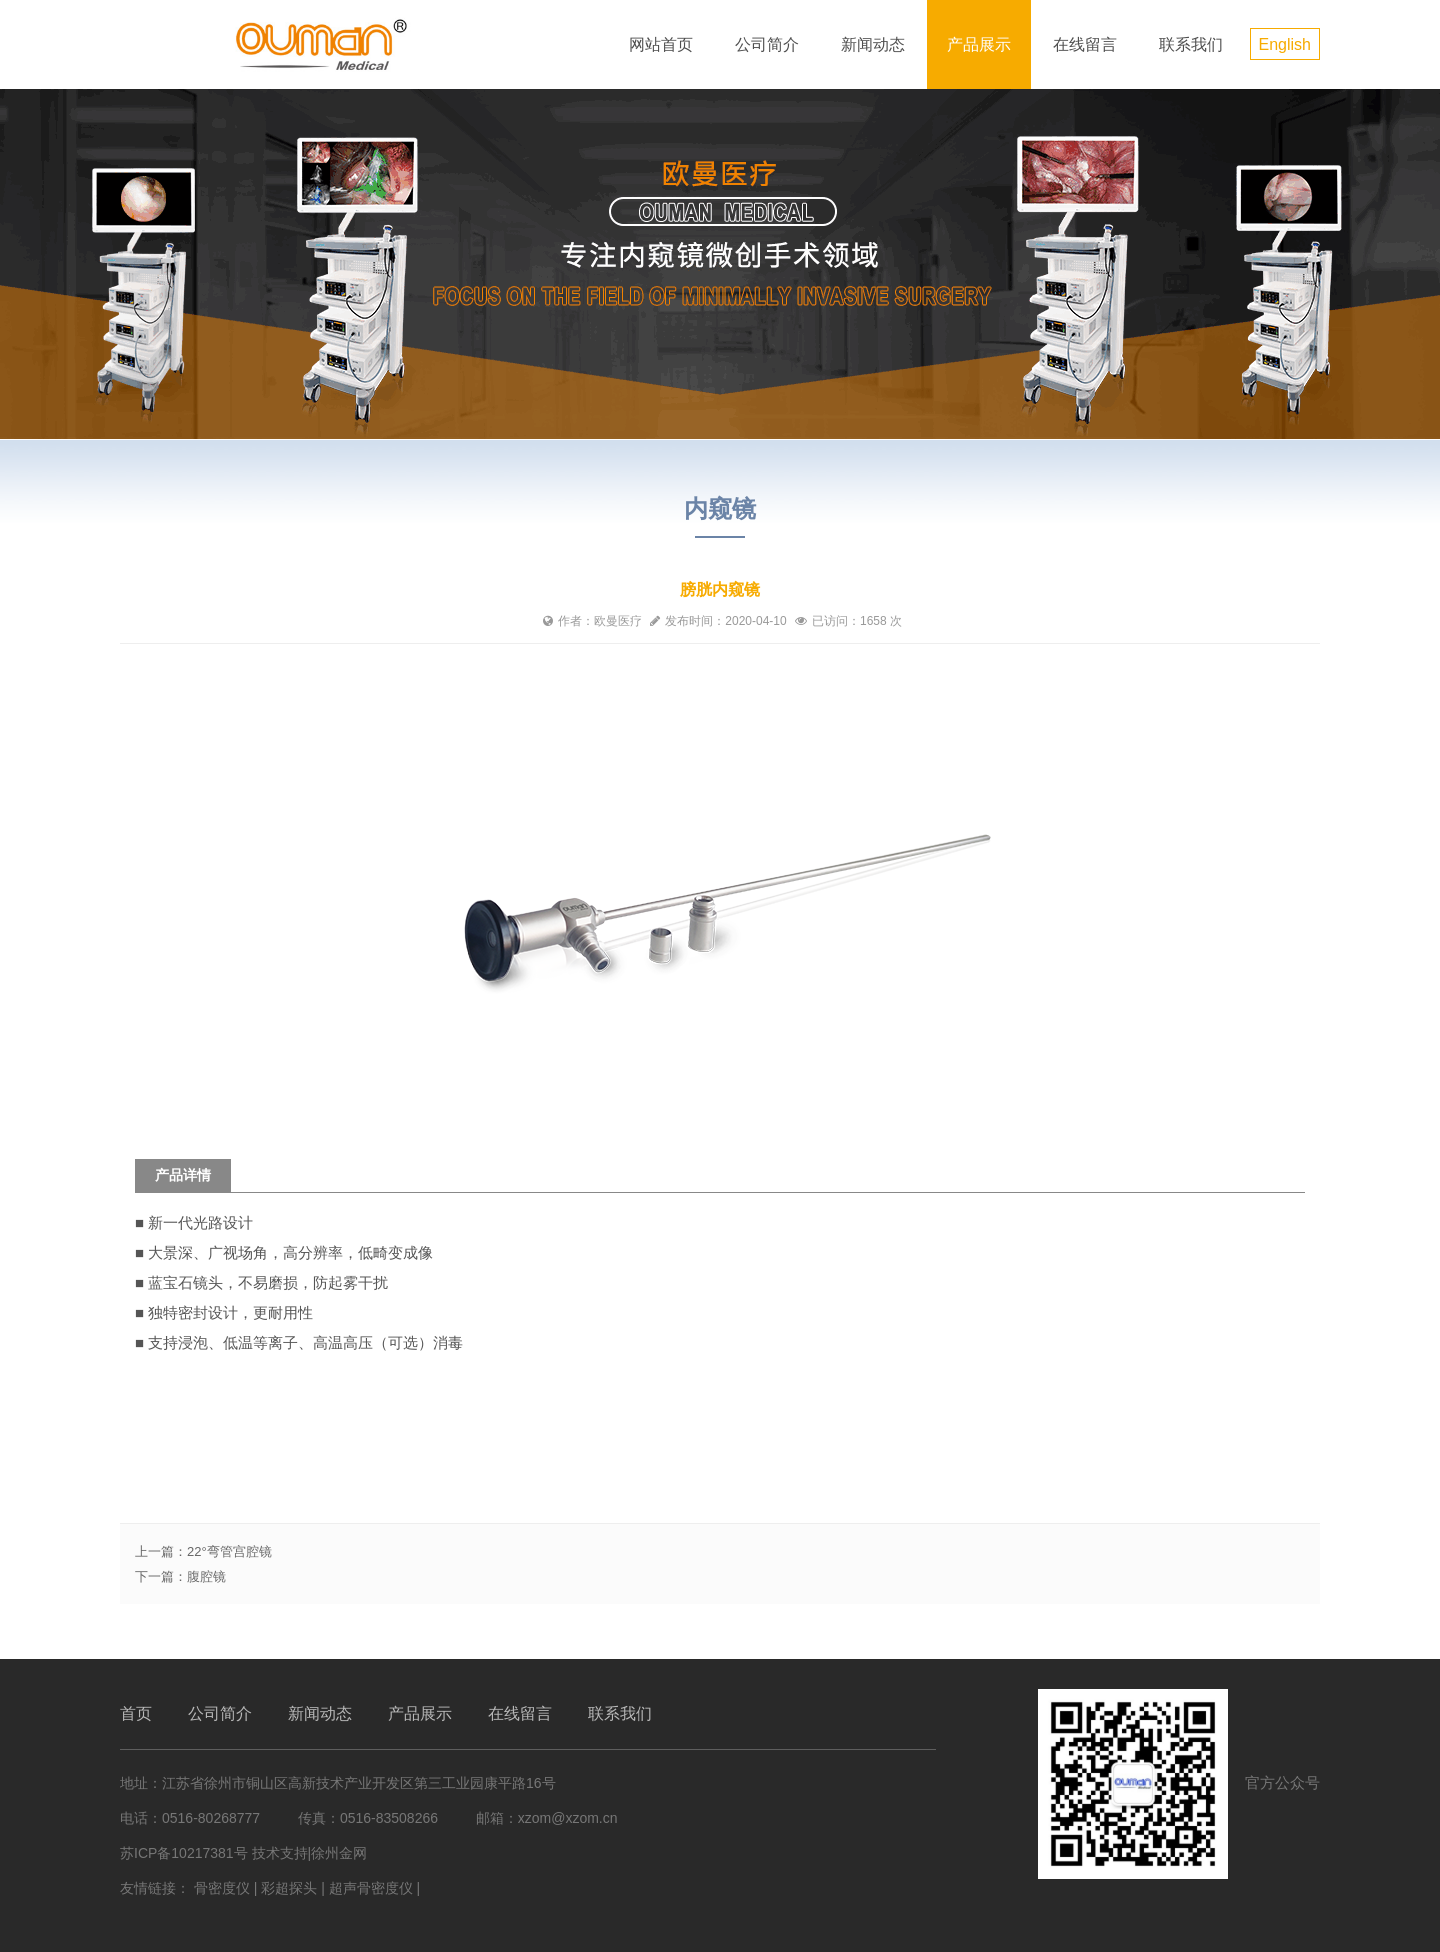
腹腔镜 (206, 1576)
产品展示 (979, 44)
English (1285, 44)
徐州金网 (339, 1853)
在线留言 (1085, 44)
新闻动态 (873, 44)
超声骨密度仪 (371, 1888)
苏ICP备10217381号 (184, 1853)
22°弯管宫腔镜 (229, 1551)
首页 (136, 1713)
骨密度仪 (222, 1888)
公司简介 (767, 44)
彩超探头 (289, 1888)
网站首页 (661, 44)
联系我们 (1191, 44)
